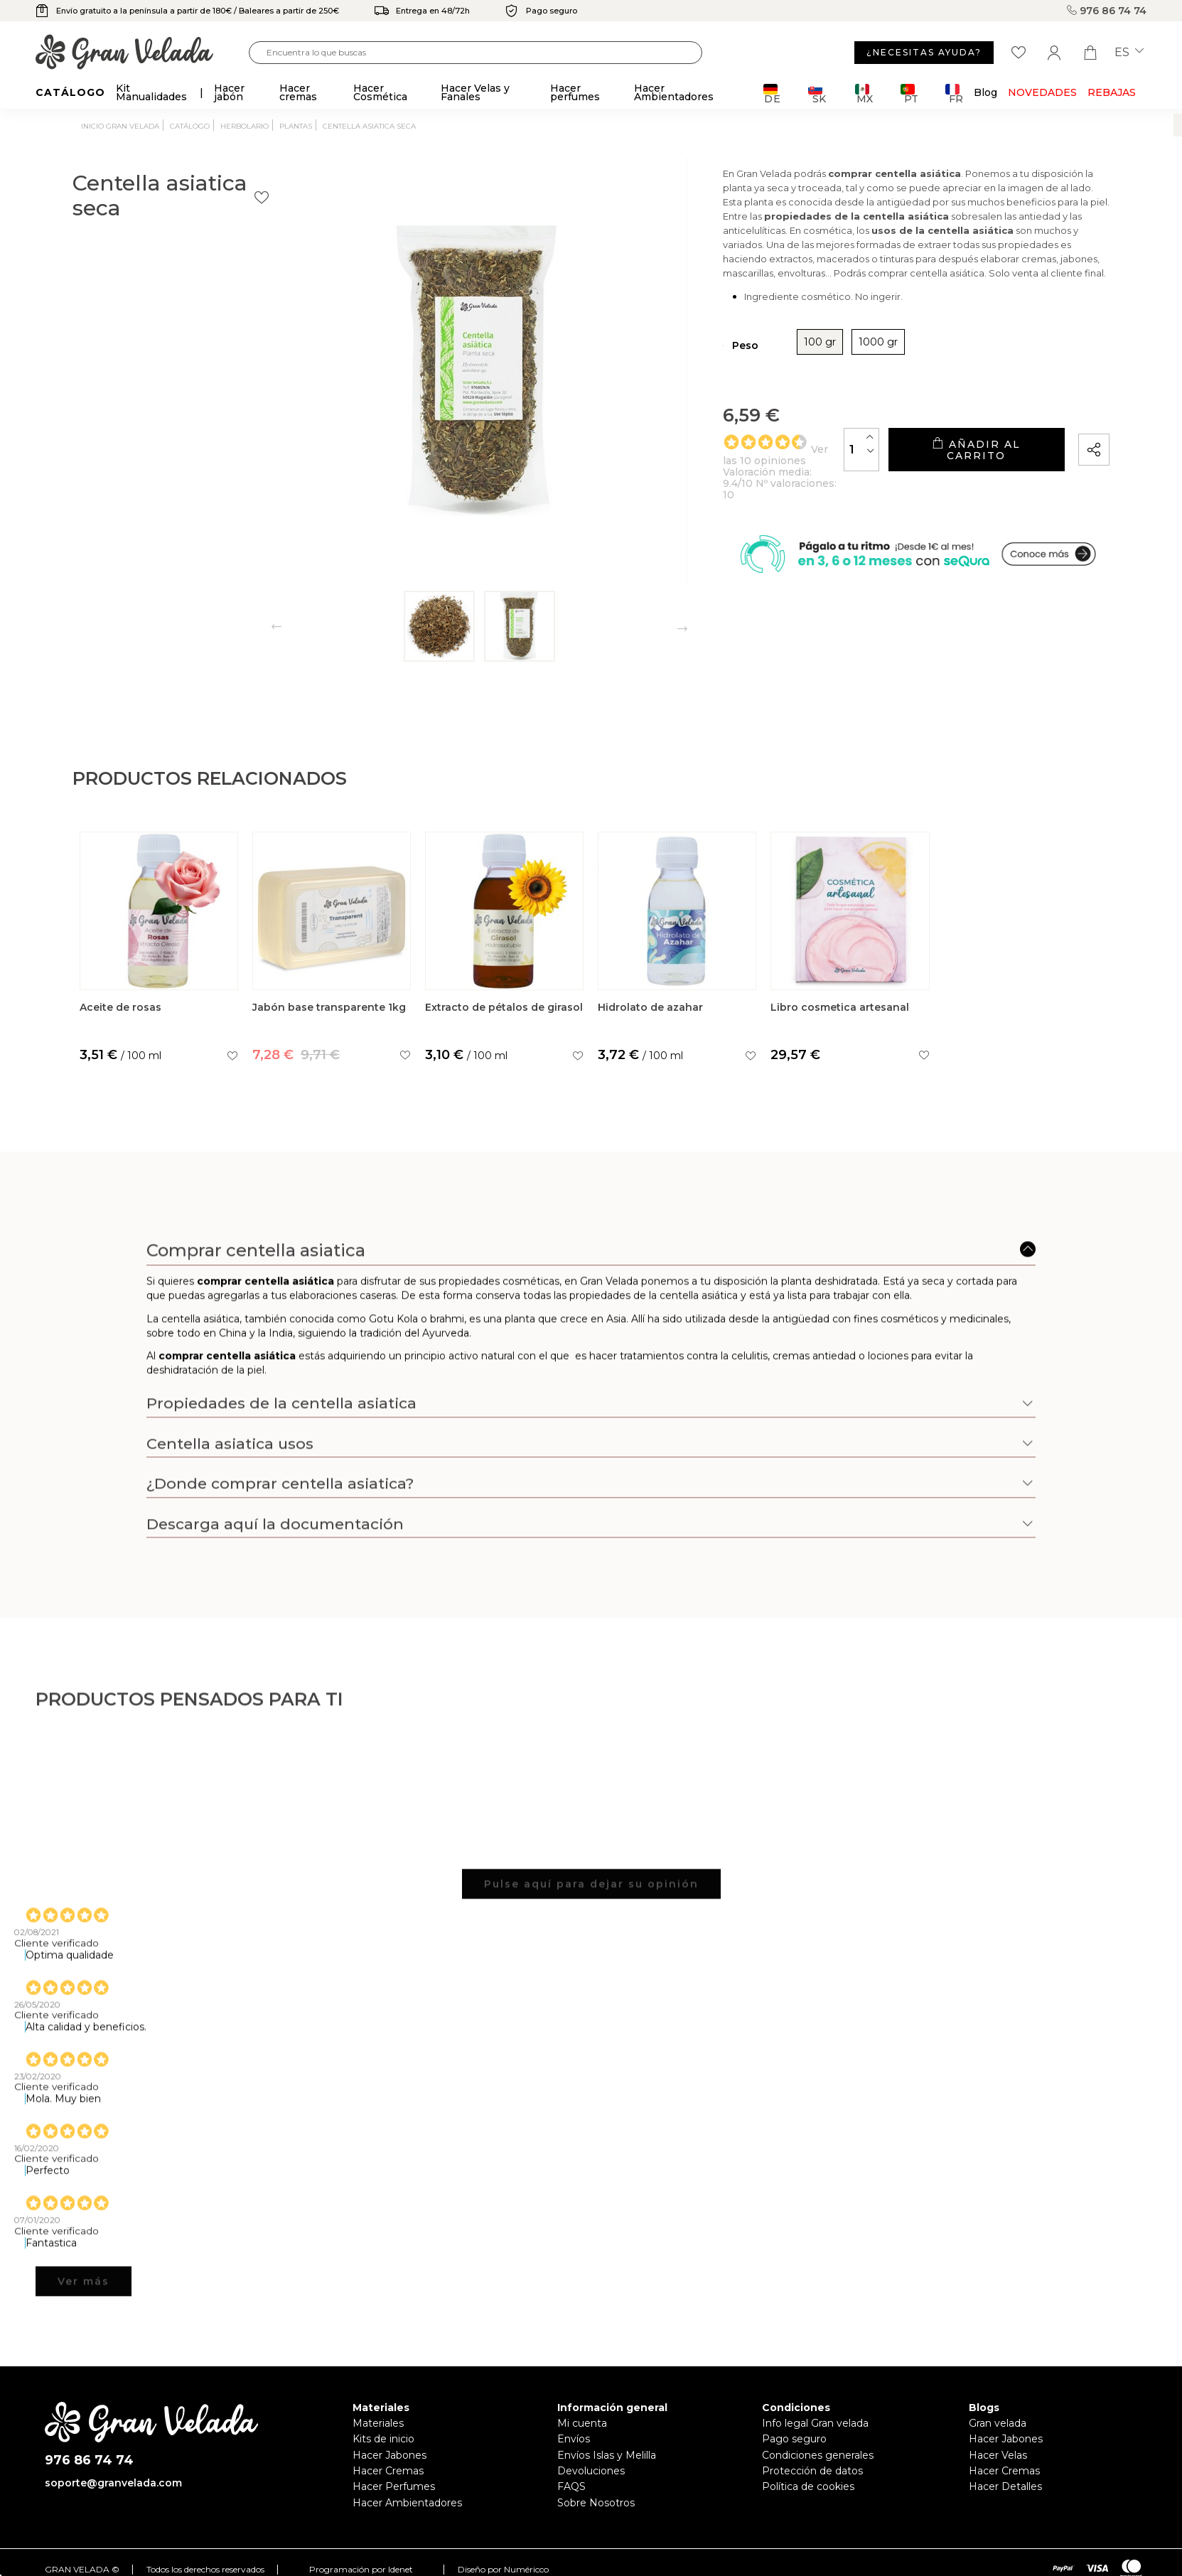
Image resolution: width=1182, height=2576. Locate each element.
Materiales (378, 2423)
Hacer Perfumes (394, 2486)
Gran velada (997, 2423)
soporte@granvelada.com (113, 2483)
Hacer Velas (998, 2455)
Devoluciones (591, 2470)
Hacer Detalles (1005, 2486)
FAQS (571, 2486)
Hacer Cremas (388, 2470)
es (1129, 52)
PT (909, 93)
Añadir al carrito (945, 483)
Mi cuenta (582, 2423)
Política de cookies (808, 2486)
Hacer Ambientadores (407, 2502)
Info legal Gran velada (815, 2423)
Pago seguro (794, 2438)
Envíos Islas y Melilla (606, 2455)
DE (772, 93)
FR (954, 93)
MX (864, 93)
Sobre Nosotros (596, 2502)
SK (817, 93)
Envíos (573, 2438)
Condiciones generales (818, 2455)
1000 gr (782, 381)
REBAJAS (1111, 92)
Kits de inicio (383, 2438)
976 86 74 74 (1106, 10)
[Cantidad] (799, 482)
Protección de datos (812, 2470)
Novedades (1042, 92)
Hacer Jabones (389, 2455)
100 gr (724, 381)
